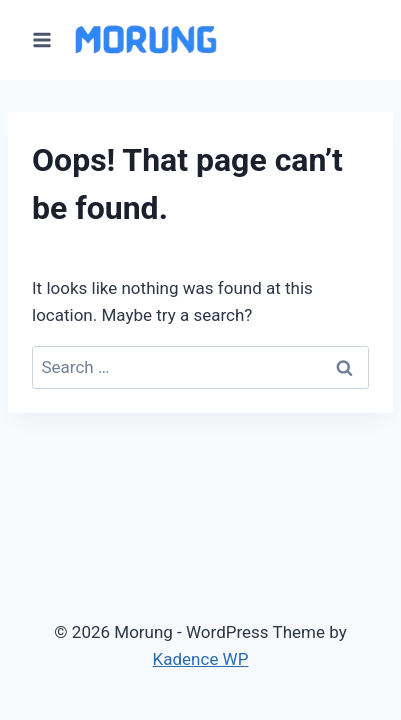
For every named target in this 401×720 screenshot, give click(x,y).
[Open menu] (42, 39)
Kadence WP (201, 659)
